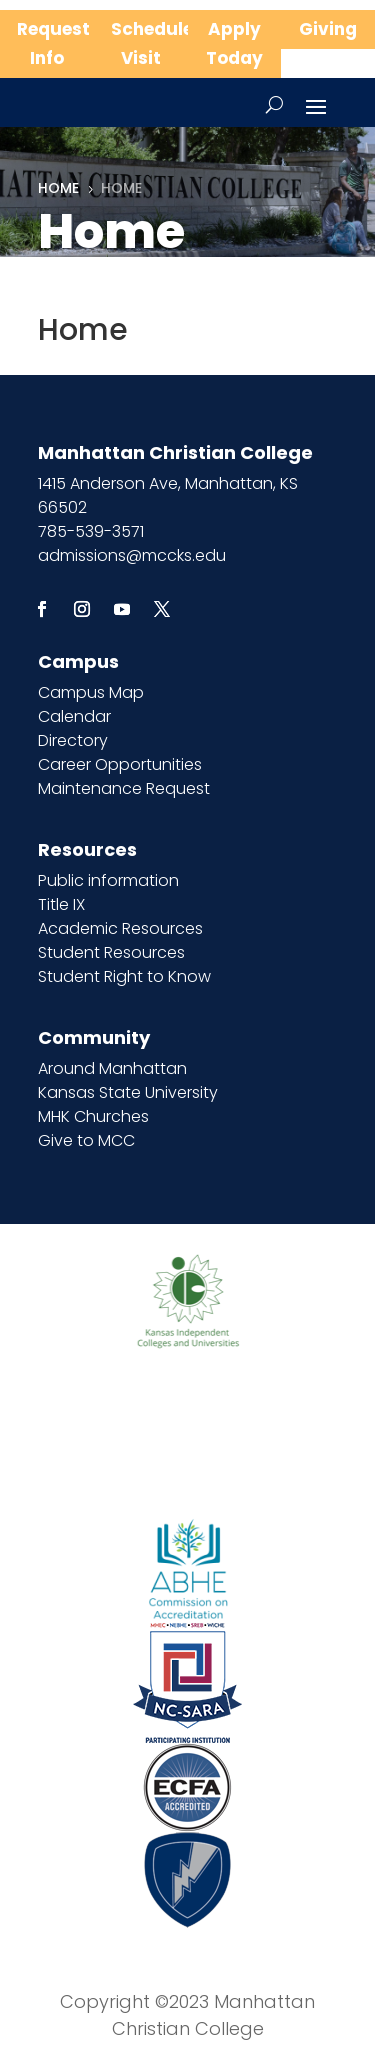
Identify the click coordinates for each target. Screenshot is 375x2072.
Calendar (74, 716)
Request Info (53, 43)
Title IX (61, 904)
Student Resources (111, 952)
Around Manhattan (112, 1068)
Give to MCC (86, 1140)
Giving (328, 29)
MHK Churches (93, 1116)
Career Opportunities (120, 764)
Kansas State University (128, 1092)
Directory (73, 740)
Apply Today (234, 43)
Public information (108, 880)
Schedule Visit (149, 43)
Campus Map (91, 692)
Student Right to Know (124, 976)
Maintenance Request (124, 788)
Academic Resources (120, 928)
